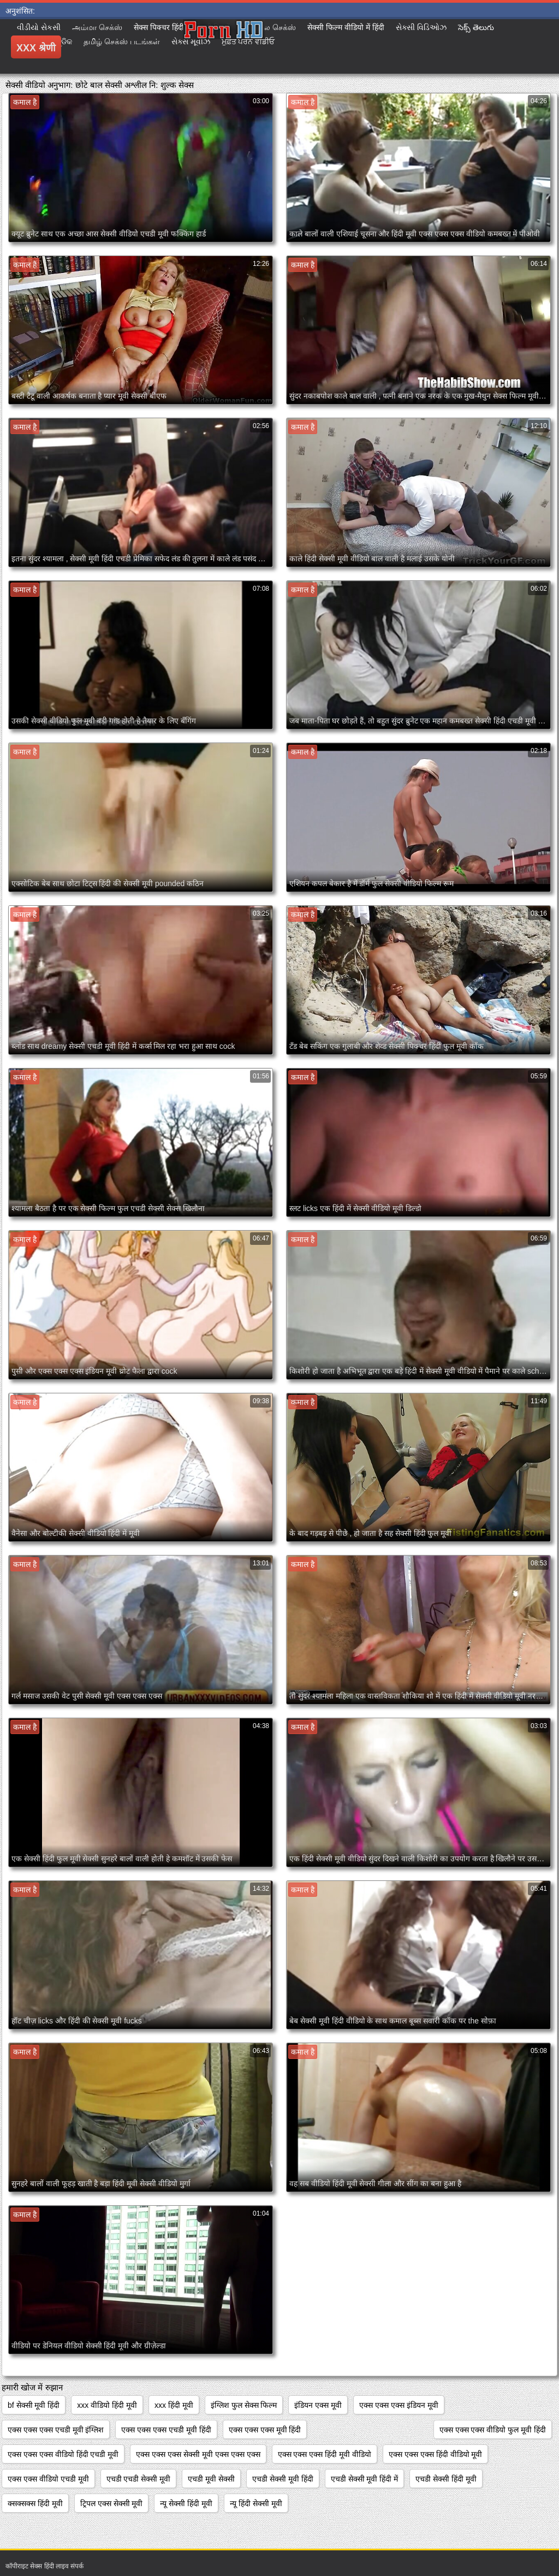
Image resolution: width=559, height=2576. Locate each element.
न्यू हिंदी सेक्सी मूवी (256, 2503)
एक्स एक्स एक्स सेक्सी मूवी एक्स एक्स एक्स (198, 2454)
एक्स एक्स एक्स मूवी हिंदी (265, 2429)
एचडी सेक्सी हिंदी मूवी (446, 2478)
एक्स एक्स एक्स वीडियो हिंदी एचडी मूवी (63, 2454)
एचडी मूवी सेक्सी (211, 2478)
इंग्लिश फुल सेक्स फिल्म (244, 2405)
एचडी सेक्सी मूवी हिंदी (282, 2478)
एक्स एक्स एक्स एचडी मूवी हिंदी (166, 2429)
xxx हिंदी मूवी (173, 2405)
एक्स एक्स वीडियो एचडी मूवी (48, 2478)
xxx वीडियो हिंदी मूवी (107, 2405)
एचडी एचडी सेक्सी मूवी (138, 2478)
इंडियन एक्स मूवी (318, 2405)
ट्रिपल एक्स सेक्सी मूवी (111, 2503)
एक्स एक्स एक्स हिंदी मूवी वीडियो (324, 2454)
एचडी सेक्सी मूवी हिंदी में (365, 2478)
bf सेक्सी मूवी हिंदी (34, 2405)
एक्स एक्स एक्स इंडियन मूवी (398, 2405)
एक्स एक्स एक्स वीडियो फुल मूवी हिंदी (492, 2429)
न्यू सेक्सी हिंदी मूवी (186, 2503)
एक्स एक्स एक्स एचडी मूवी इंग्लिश (56, 2429)
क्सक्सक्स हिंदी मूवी (35, 2503)
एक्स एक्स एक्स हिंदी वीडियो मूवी (435, 2454)
